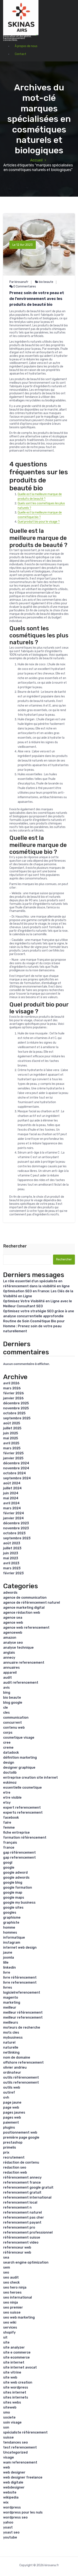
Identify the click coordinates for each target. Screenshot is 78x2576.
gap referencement (19, 1857)
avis (6, 1687)
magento (10, 1997)
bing (6, 1692)
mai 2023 (10, 1558)
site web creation (17, 2382)
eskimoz (10, 1782)
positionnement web (20, 2132)
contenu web (14, 1727)
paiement (11, 2122)
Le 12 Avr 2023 (22, 245)
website (9, 2492)
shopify (9, 2332)
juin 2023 (10, 1553)
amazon (9, 1637)
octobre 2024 (14, 1473)
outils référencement (21, 2077)
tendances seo (15, 2442)
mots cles (11, 2032)
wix (6, 2502)
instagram (11, 1942)
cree (7, 1742)
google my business (19, 1902)
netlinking (11, 2052)
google (8, 1867)
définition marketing (20, 1757)
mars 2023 (12, 1568)
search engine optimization (25, 2262)
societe (9, 2417)
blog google (12, 1702)
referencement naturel (22, 2212)
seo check (11, 2282)
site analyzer (14, 2347)
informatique (14, 1937)
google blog (12, 1882)
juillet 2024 (12, 1488)
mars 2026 (12, 1388)
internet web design (20, 1947)
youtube (10, 2537)
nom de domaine (16, 2057)
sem (6, 2267)
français (10, 1842)
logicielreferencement (21, 1992)
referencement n (17, 2207)
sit (5, 2337)
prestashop (12, 2142)
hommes (10, 1932)
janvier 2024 (13, 1518)
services (10, 2327)
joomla (8, 1957)
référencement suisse (21, 2237)
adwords (10, 1593)
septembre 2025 (17, 1418)
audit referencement (20, 1682)
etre (6, 1792)
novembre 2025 (16, 1408)
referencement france (22, 2182)
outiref (9, 2092)
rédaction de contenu (21, 2162)
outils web (11, 2087)
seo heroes (12, 2292)
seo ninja (10, 2302)
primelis (9, 2147)
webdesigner (14, 2487)
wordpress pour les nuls (23, 2512)
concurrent (12, 1722)
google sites (13, 1907)
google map (12, 1892)
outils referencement (21, 2082)
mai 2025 (10, 1438)
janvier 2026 (13, 1398)
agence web (13, 1623)
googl (7, 1862)
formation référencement (24, 1837)
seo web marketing (19, 2317)
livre (6, 1972)
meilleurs (10, 2022)
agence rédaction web (21, 1613)
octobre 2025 (14, 1413)
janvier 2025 (13, 1458)
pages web (12, 2117)
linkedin (9, 1967)
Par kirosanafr (18, 282)
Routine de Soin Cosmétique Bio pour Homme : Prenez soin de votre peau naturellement (34, 1326)
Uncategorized (15, 2452)
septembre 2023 (17, 1538)
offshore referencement (23, 2062)
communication (15, 1717)
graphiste (11, 1922)
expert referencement (22, 1807)
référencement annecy (22, 2177)
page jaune (12, 2102)
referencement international (27, 2197)
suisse (8, 2437)
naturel (9, 2042)
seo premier (13, 2307)
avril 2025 (11, 1443)
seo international (17, 2297)
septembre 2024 (17, 1478)
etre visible (12, 1797)
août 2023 (11, 1543)
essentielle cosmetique (22, 1787)
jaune (7, 1952)
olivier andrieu (15, 2067)
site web (10, 2377)
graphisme (12, 1917)
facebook (11, 1817)
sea (6, 2257)
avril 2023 (11, 1563)
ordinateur (12, 2072)
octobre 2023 (14, 1533)
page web (11, 2107)
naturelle (10, 2047)
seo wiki (9, 2322)
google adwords (16, 1877)
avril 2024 (11, 1503)
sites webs (12, 2402)
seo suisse (12, 2312)
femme (9, 1827)
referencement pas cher (23, 2217)
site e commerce (17, 2352)
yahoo (8, 2522)
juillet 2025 (12, 1428)
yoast (8, 2527)
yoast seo (11, 2532)
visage (8, 2457)
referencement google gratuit (28, 2187)
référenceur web (17, 2252)
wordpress (12, 2507)
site (6, 2342)
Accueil (36, 160)
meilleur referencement (23, 2017)
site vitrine (12, 2372)
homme (9, 1927)
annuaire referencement (23, 1662)
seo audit (11, 2277)
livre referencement (20, 1982)
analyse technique (18, 1647)
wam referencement (20, 2462)
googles (9, 1912)
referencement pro (19, 2227)
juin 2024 (10, 1493)
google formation (17, 1887)
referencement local (20, 2202)
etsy (7, 1802)
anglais (9, 1652)
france (8, 1847)
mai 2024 (10, 1498)
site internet (13, 2362)
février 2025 (13, 1453)
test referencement (20, 2447)
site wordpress (15, 2387)
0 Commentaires (22, 286)
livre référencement (20, 1977)
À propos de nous (26, 46)
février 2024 (13, 1513)
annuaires (11, 1667)
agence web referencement (26, 1628)
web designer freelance (22, 2477)
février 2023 (13, 1573)
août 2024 (11, 1483)
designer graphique (19, 1767)
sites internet (14, 2392)
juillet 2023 (12, 1548)
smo (6, 2412)
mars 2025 (12, 1448)
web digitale (13, 2482)
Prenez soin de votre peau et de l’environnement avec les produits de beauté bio (36, 299)
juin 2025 (10, 1433)
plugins (9, 2127)
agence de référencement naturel (31, 1603)
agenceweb (12, 1633)
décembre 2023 (16, 1523)
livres (7, 1987)
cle (5, 1707)
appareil (10, 1672)
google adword (15, 1872)
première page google (21, 2137)
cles (6, 1712)
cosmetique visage (18, 1737)
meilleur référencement (23, 2012)
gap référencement (19, 1852)
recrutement (14, 2157)
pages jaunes (14, 2112)
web (6, 2467)
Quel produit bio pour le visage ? (39, 521)
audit (7, 1677)
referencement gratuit (22, 2192)
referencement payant (22, 2222)
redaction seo (14, 2167)
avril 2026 (11, 1383)
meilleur (9, 2007)
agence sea (12, 1618)
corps (7, 1732)
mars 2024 (12, 1508)
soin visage (12, 2422)
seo (6, 2272)
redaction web (15, 2172)
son (6, 2427)
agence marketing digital (24, 1608)
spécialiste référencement (25, 2432)
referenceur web (17, 2247)
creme (8, 1747)
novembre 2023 (16, 1528)
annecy (9, 1657)
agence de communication (25, 1598)
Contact (20, 54)
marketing (11, 2002)
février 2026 (13, 1393)
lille (6, 1962)
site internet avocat (20, 2367)
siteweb (9, 2407)
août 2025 (11, 1423)
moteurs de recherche (21, 2027)
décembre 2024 (16, 1463)
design (8, 1762)
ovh (6, 2097)
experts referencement (23, 1812)
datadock (11, 1752)
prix (6, 2152)
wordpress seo (15, 2517)
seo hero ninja (14, 2287)
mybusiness (13, 2037)
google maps (13, 1897)
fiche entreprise (16, 1832)
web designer (14, 2472)
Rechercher (15, 1246)
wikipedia (11, 2497)
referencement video (20, 2242)
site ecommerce (16, 2357)
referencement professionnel (28, 2232)
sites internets (15, 2397)
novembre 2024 (16, 1468)
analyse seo (13, 1642)
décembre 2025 (16, 1403)
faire (7, 1822)
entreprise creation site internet (30, 1777)
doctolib (10, 1772)
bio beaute (46, 282)
